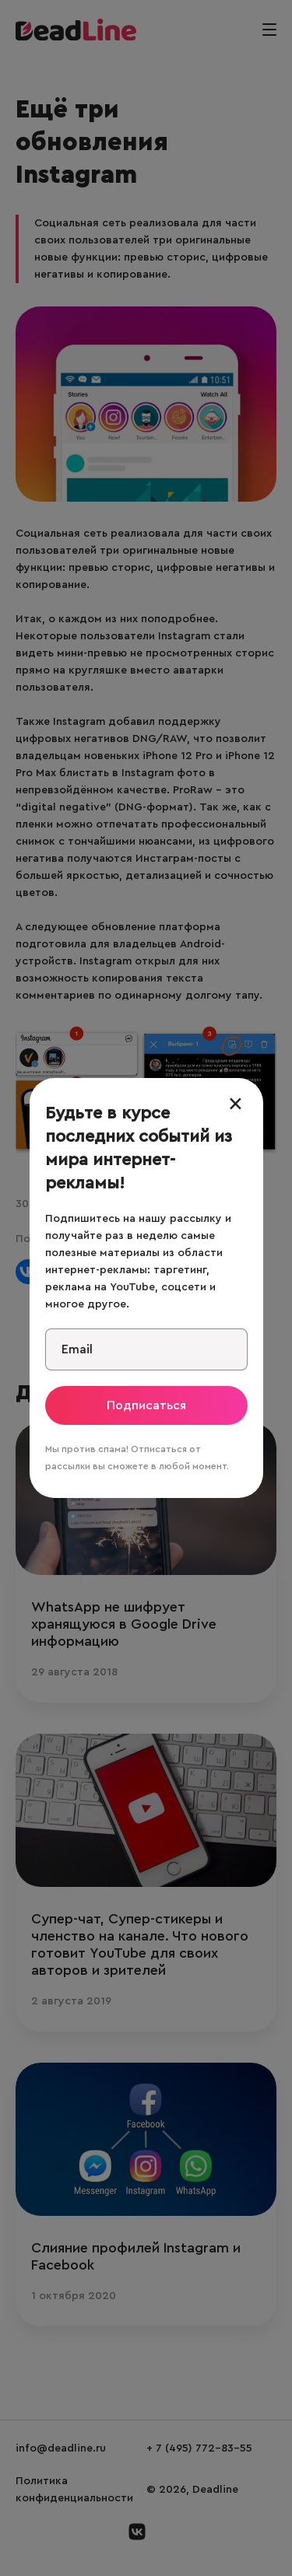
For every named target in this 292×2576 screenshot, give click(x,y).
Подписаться (146, 1405)
